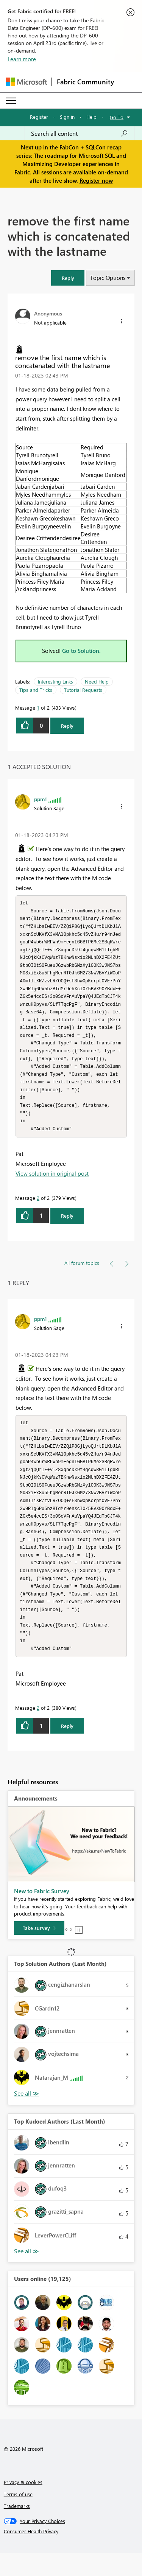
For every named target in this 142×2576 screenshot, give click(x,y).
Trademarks (17, 2528)
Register (39, 116)
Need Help (97, 681)
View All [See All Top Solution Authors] (26, 2116)
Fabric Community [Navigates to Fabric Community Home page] (85, 81)
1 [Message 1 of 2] (38, 707)
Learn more (22, 59)
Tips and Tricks (35, 689)
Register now (96, 180)
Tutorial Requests (83, 689)
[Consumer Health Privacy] (71, 2554)
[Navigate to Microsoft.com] (26, 82)
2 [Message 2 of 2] (38, 1209)
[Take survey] (39, 1951)
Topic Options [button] (107, 277)
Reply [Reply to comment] (67, 1227)
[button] (67, 278)
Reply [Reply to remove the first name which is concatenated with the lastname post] (67, 725)
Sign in (67, 116)
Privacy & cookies (23, 2504)
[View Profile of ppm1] (40, 799)
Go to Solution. (81, 650)
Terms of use (18, 2517)
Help (91, 116)
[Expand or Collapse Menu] (11, 101)
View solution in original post (52, 1185)
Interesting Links (55, 681)
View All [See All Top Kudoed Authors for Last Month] (26, 2274)
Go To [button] (116, 117)
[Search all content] (79, 133)
